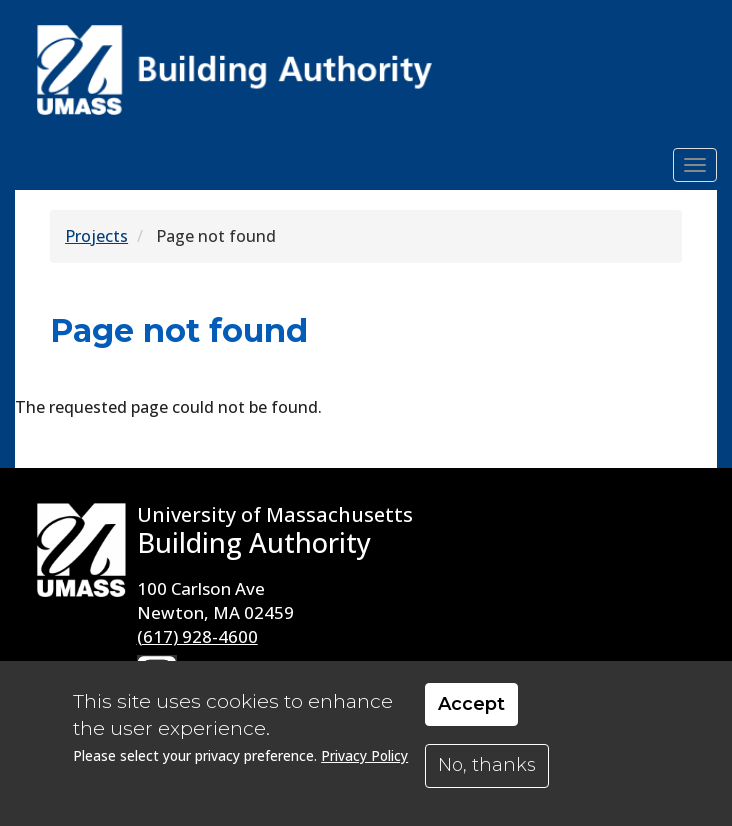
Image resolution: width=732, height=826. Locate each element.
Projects (96, 236)
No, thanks (487, 765)
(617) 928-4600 (197, 636)
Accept (471, 704)
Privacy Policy (364, 755)
